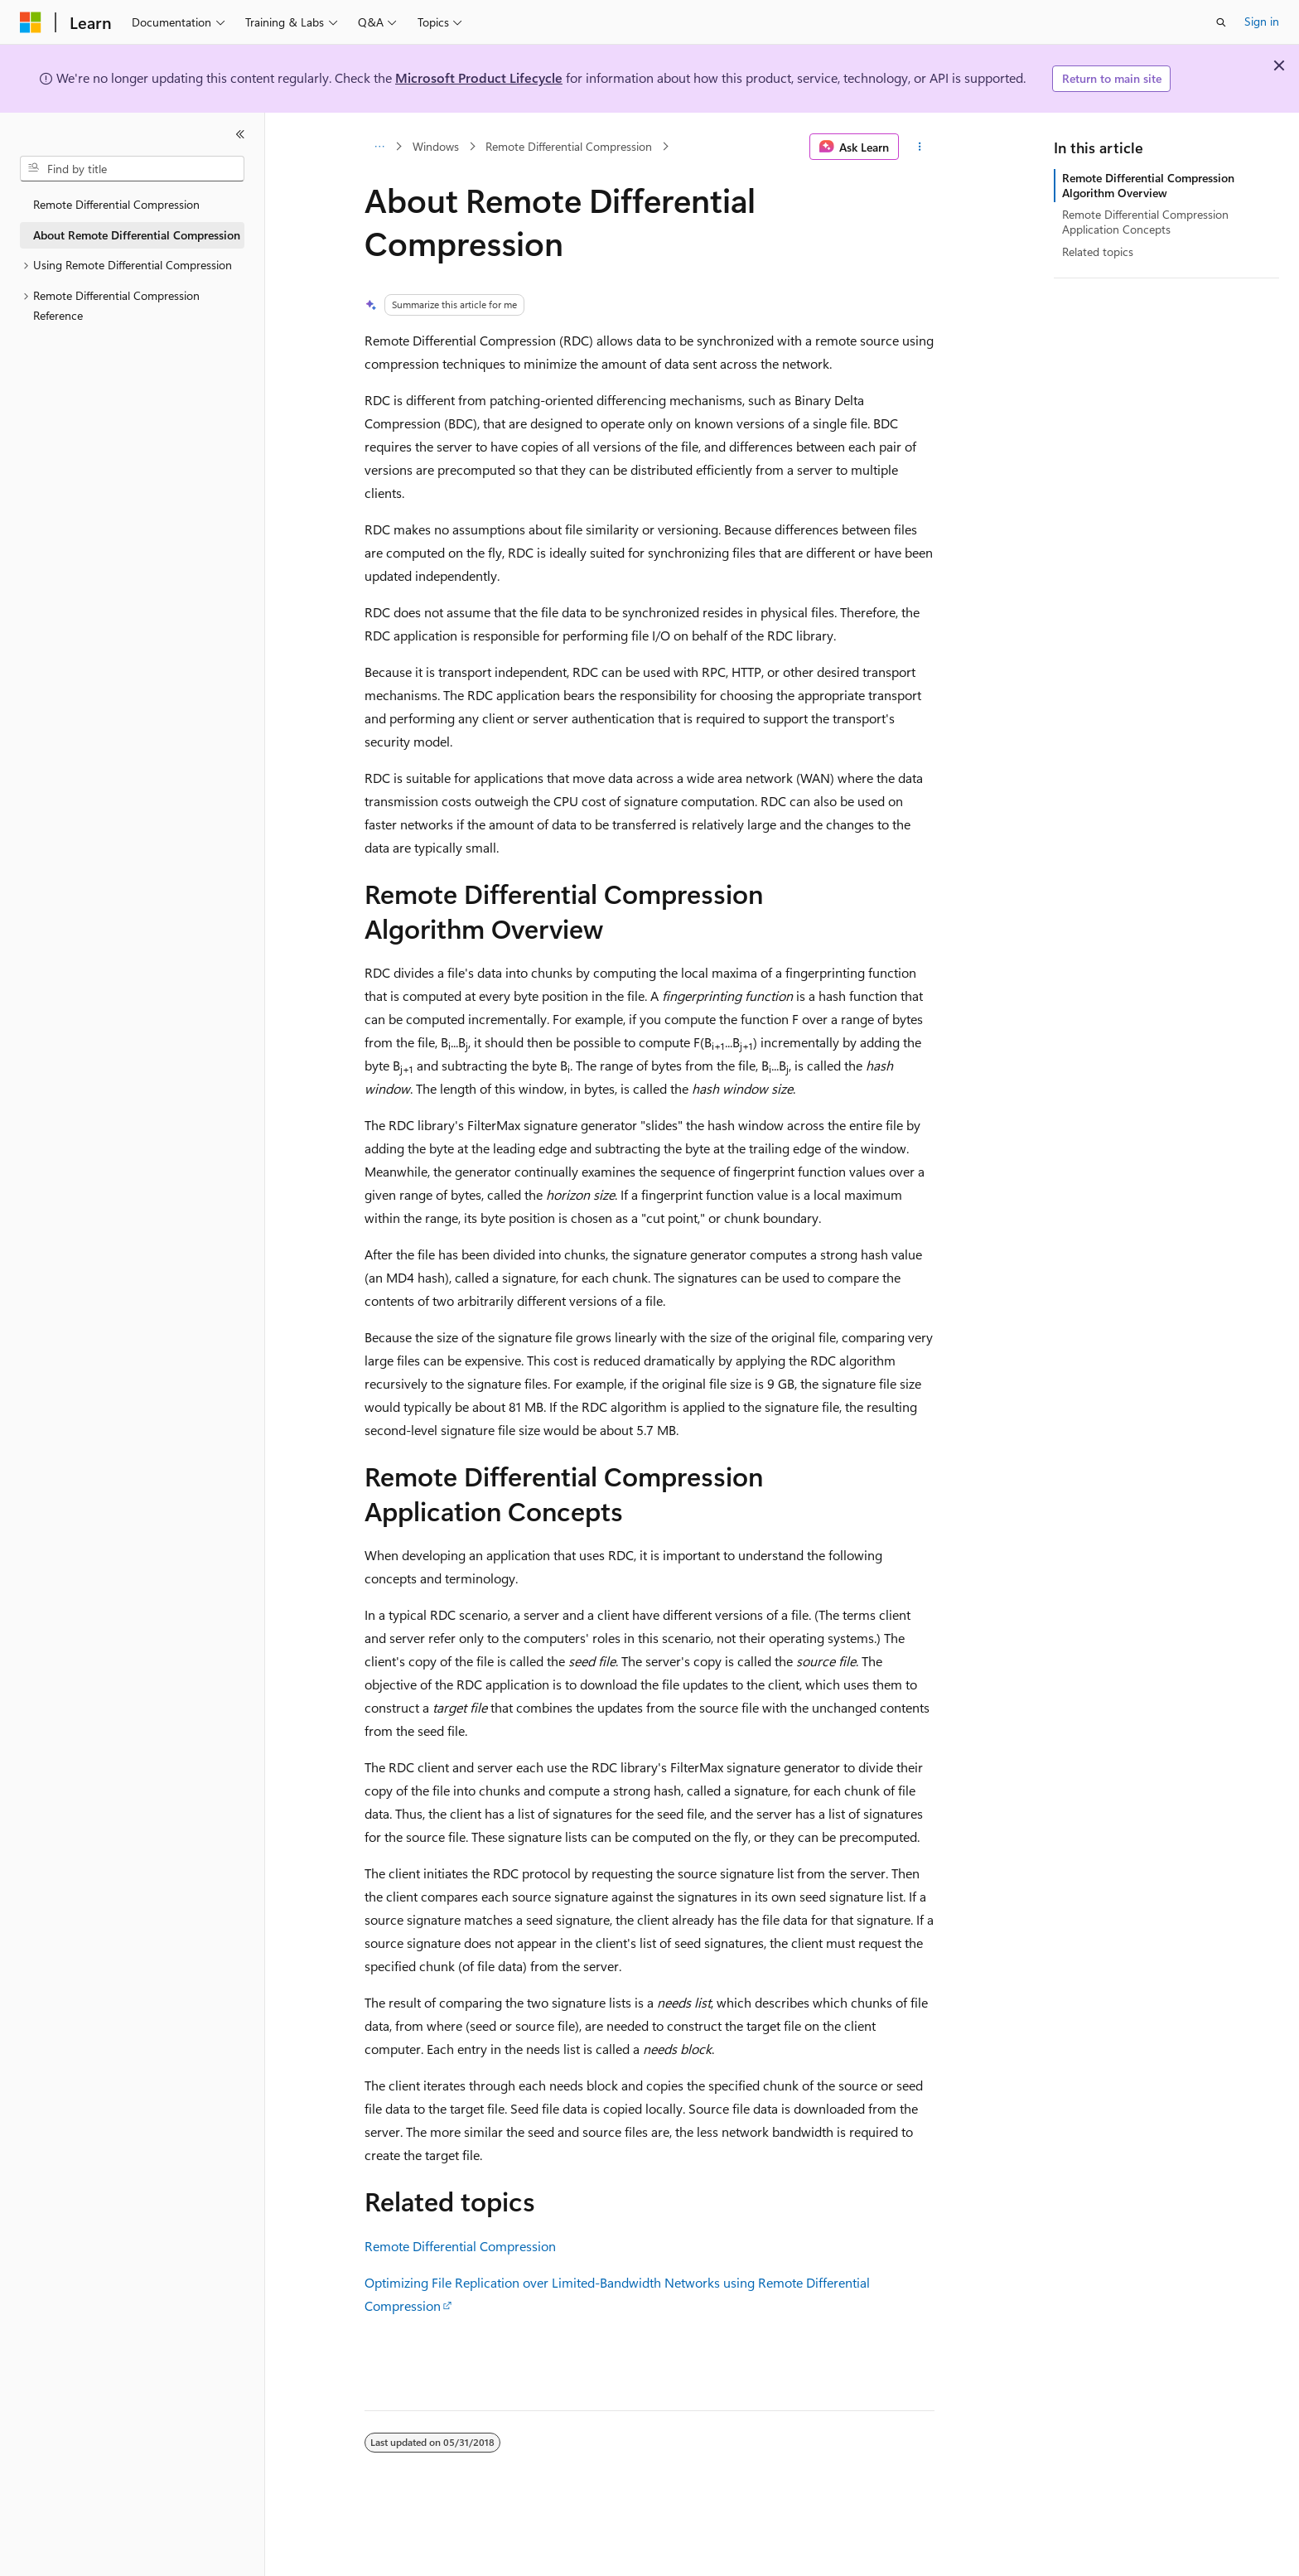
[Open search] (1221, 22)
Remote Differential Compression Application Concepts (1145, 221)
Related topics (1097, 251)
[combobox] (132, 169)
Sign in (1261, 21)
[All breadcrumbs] (379, 146)
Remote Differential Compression (568, 146)
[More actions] (919, 146)
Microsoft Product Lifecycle (479, 77)
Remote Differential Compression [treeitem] (116, 204)
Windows (436, 146)
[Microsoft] (30, 22)
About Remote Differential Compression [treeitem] (136, 235)
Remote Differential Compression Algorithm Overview (1148, 185)
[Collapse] (240, 134)
